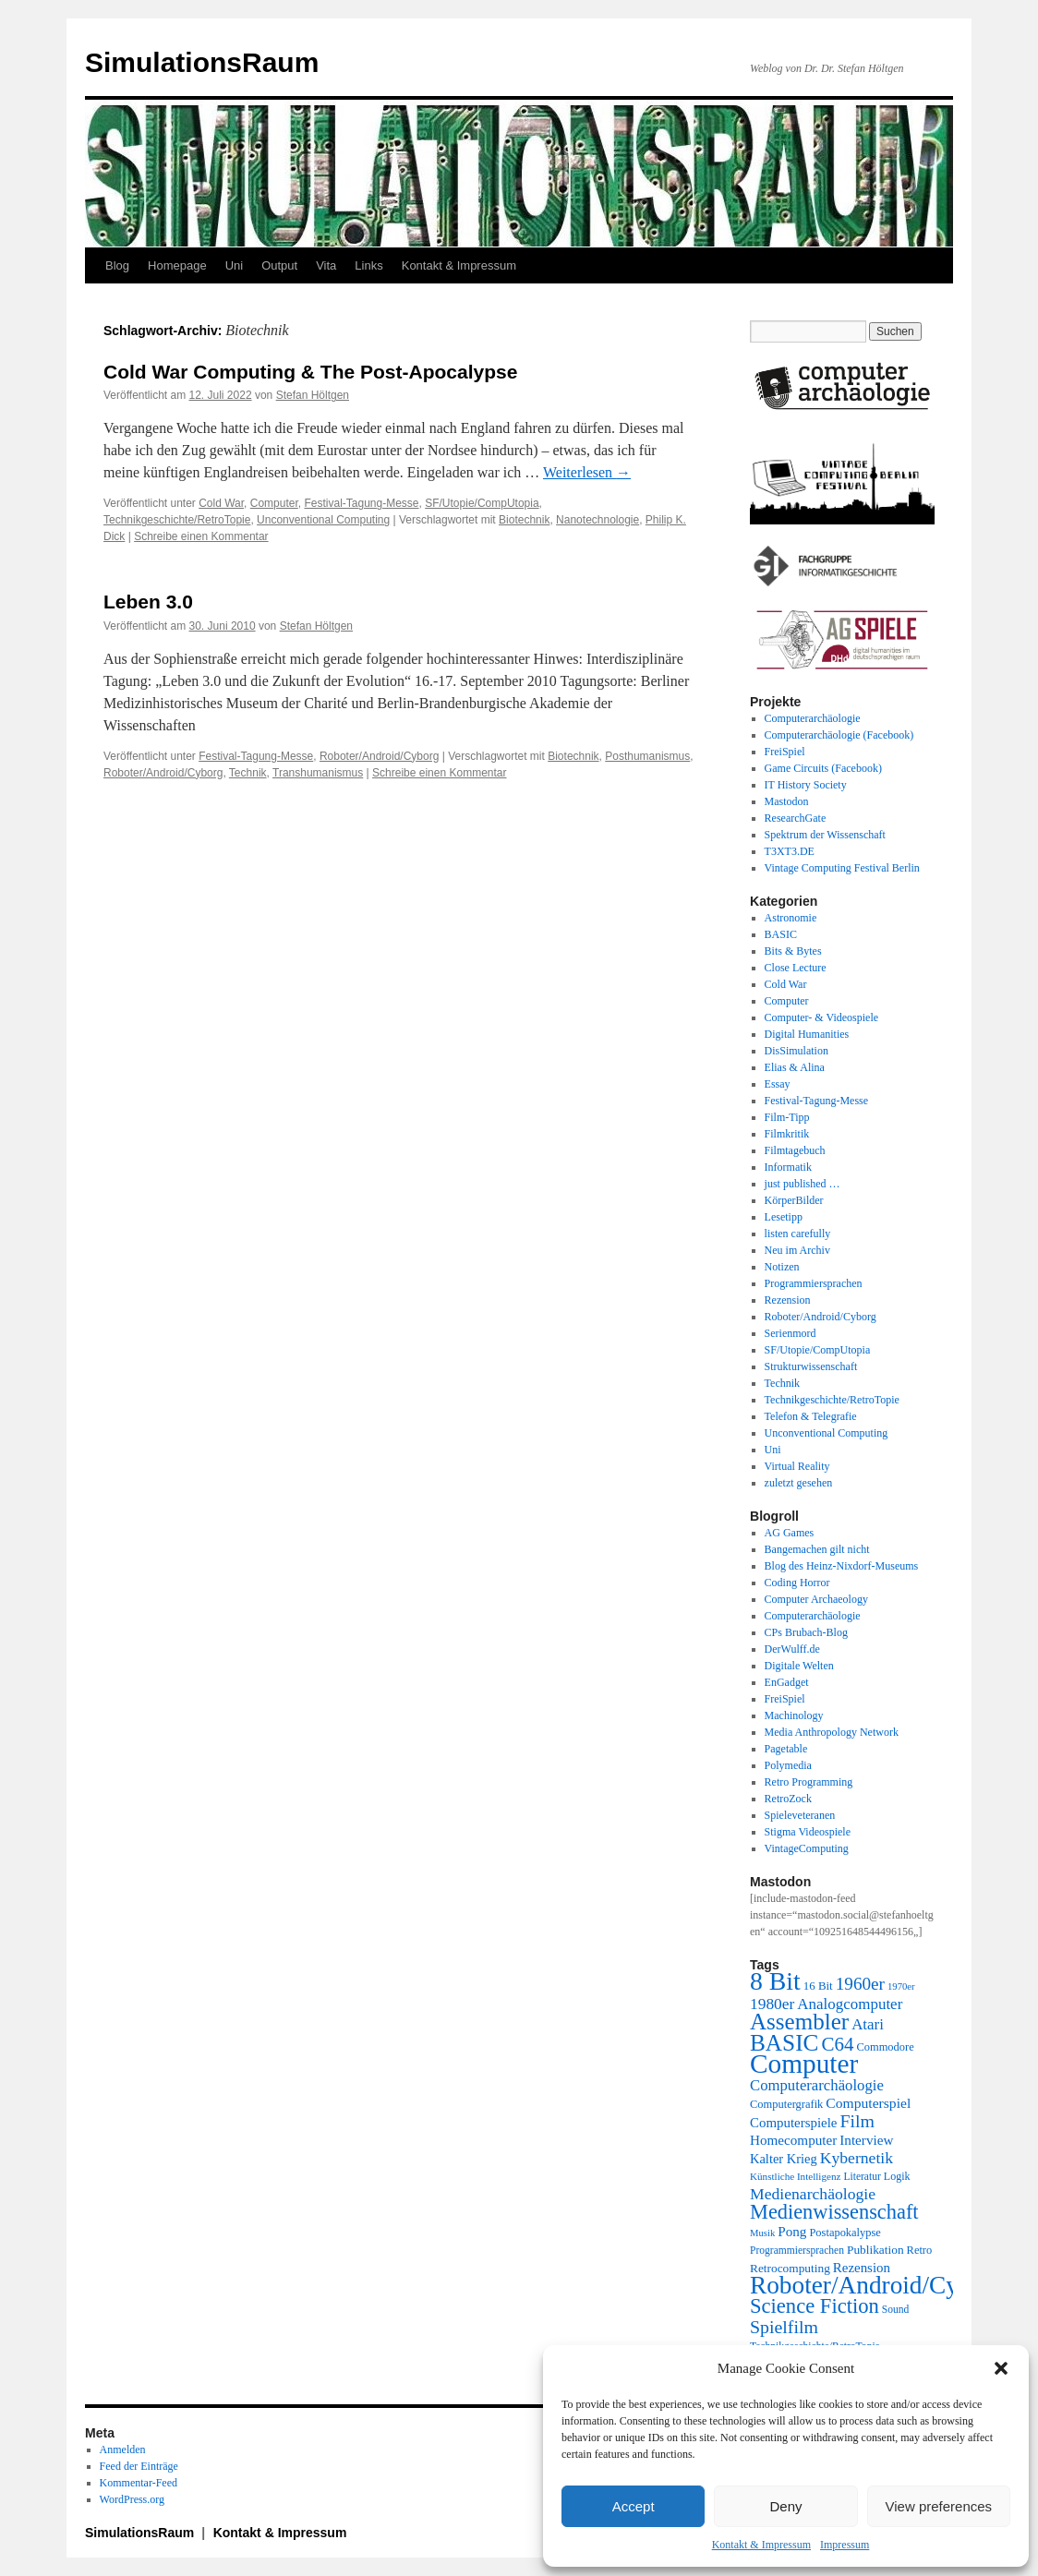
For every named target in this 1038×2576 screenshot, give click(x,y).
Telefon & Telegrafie (811, 1416)
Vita (326, 265)
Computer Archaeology (816, 1599)
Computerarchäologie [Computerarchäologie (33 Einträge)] (817, 2085)
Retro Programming (809, 1782)
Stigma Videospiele (808, 1831)
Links (368, 265)
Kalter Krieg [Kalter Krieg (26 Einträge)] (783, 2158)
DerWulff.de (792, 1649)
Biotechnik (524, 519)
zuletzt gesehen (799, 1482)
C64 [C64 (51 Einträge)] (837, 2044)
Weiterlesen (587, 472)
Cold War (221, 503)
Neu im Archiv (797, 1250)
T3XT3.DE (790, 851)
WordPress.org (132, 2499)
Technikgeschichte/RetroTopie (176, 519)
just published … (802, 1183)
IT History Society (806, 784)
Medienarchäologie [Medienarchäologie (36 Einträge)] (812, 2194)
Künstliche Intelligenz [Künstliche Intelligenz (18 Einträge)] (795, 2176)
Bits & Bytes (793, 951)
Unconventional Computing (323, 519)
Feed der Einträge (139, 2466)
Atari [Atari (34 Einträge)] (867, 2024)
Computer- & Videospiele (821, 1017)
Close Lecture (796, 967)
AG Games (790, 1532)
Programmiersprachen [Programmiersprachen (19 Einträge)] (797, 2251)
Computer (274, 503)
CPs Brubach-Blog (806, 1632)
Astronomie (791, 917)
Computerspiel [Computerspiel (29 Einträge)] (868, 2103)
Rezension (788, 1300)
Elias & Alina (795, 1067)
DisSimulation (796, 1050)
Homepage (177, 265)
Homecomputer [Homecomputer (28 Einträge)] (793, 2140)
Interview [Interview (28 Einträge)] (866, 2140)
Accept (633, 2506)
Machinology (794, 1715)
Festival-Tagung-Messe (361, 503)
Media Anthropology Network (832, 1732)
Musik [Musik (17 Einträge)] (762, 2233)
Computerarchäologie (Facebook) (839, 734)
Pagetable (786, 1748)
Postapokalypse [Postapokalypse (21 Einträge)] (844, 2232)
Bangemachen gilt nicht (817, 1549)
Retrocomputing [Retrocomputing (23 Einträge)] (790, 2268)
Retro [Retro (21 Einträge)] (920, 2250)
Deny (785, 2506)
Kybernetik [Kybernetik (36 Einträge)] (856, 2158)
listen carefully (798, 1233)
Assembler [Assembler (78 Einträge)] (799, 2021)
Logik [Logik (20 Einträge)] (897, 2176)
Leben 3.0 (148, 601)
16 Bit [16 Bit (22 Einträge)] (818, 1985)
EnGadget (787, 1682)
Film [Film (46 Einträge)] (857, 2121)
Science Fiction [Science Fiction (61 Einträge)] (814, 2305)
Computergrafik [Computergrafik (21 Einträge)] (786, 2104)
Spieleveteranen (800, 1815)
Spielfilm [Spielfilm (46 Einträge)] (784, 2327)
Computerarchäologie (813, 718)
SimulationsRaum (202, 62)
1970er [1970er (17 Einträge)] (901, 1986)
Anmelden (123, 2449)
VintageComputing (807, 1848)
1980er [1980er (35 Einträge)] (772, 2003)
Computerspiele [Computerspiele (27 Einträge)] (794, 2122)
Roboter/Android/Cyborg (379, 756)
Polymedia (788, 1765)
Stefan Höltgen (312, 395)
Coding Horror (797, 1582)
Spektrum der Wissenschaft (825, 834)
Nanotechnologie (597, 519)
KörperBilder (794, 1200)
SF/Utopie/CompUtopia (481, 503)
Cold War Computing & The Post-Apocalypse (310, 371)
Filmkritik (787, 1133)
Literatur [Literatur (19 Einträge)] (861, 2177)
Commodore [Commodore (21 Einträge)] (884, 2046)
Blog (117, 265)
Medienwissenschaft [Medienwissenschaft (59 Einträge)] (834, 2211)
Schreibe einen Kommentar (201, 536)
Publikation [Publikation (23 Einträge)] (875, 2250)
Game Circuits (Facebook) (823, 768)
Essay (778, 1083)
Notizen (782, 1266)
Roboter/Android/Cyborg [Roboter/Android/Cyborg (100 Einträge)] (877, 2285)
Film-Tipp (787, 1117)
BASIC (781, 934)
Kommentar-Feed (138, 2482)
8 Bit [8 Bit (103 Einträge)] (775, 1981)
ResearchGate (796, 818)
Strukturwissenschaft (811, 1366)
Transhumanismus (317, 772)
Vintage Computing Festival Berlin (842, 867)
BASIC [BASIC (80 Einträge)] (784, 2042)
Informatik (788, 1167)
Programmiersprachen (814, 1283)
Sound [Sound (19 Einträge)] (896, 2310)
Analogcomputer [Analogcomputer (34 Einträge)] (849, 2004)
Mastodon (787, 801)
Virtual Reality (797, 1466)
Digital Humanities (807, 1034)
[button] (1001, 2368)
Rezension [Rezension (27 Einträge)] (861, 2267)
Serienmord (790, 1333)
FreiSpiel (785, 751)
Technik (248, 772)
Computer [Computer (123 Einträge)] (804, 2063)
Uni (234, 265)
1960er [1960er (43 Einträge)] (860, 1983)
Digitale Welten (799, 1665)
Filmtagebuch (795, 1150)
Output (279, 265)
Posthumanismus (647, 756)
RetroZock (788, 1798)
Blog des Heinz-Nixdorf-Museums (842, 1565)
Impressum (844, 2544)
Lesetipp (784, 1216)
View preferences (939, 2506)
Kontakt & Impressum (761, 2544)
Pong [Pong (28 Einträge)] (792, 2231)
